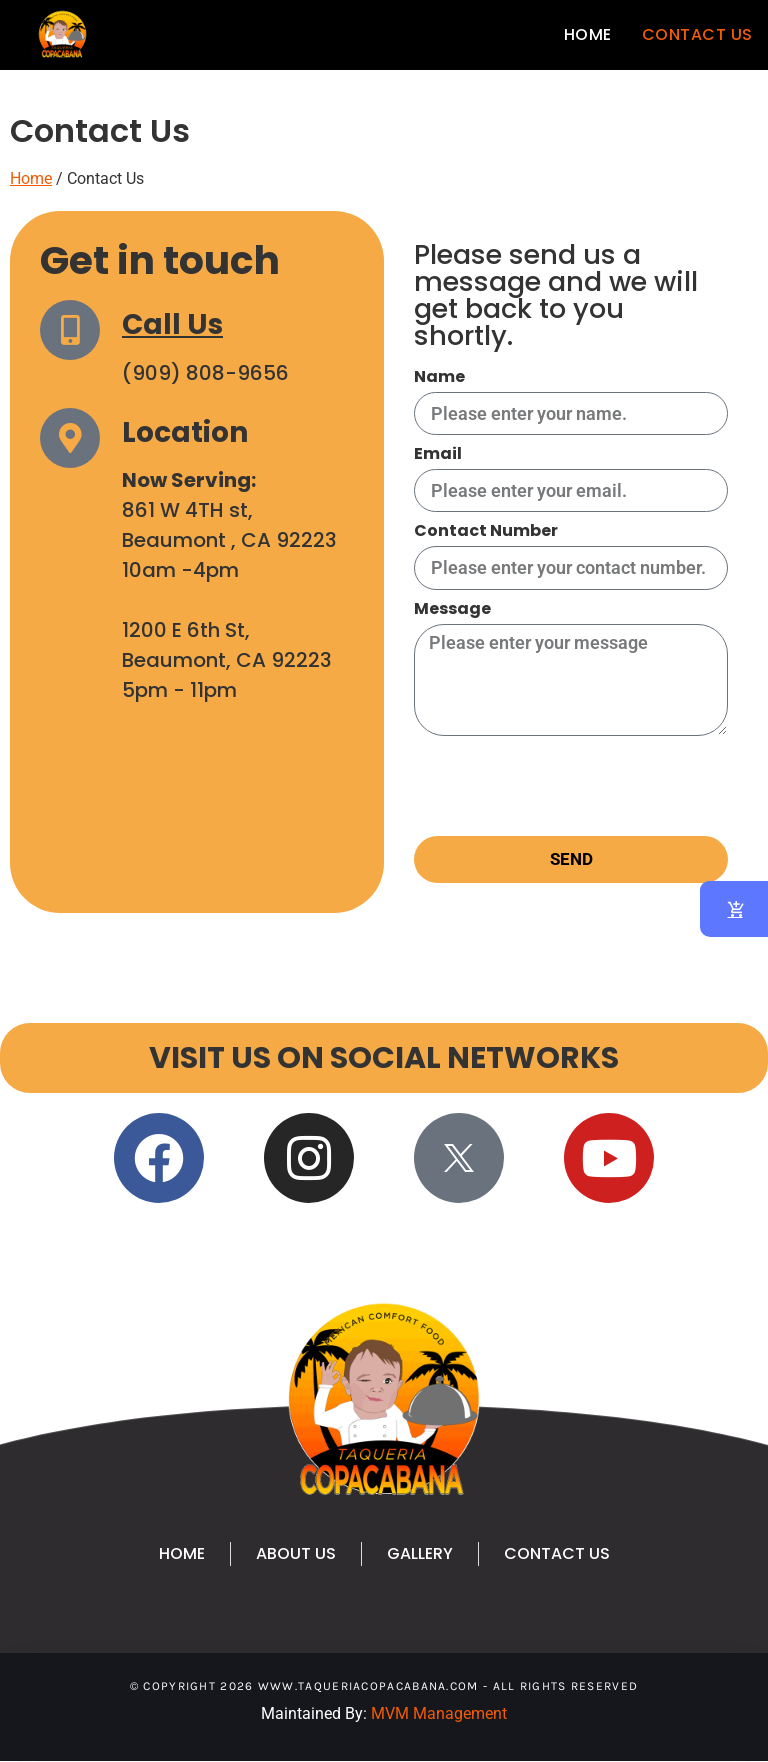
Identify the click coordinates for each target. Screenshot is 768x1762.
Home (588, 34)
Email (438, 455)
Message (452, 610)
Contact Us (697, 34)
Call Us (172, 324)
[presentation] (566, 786)
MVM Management (439, 1713)
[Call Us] (70, 330)
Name (439, 378)
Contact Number (486, 532)
